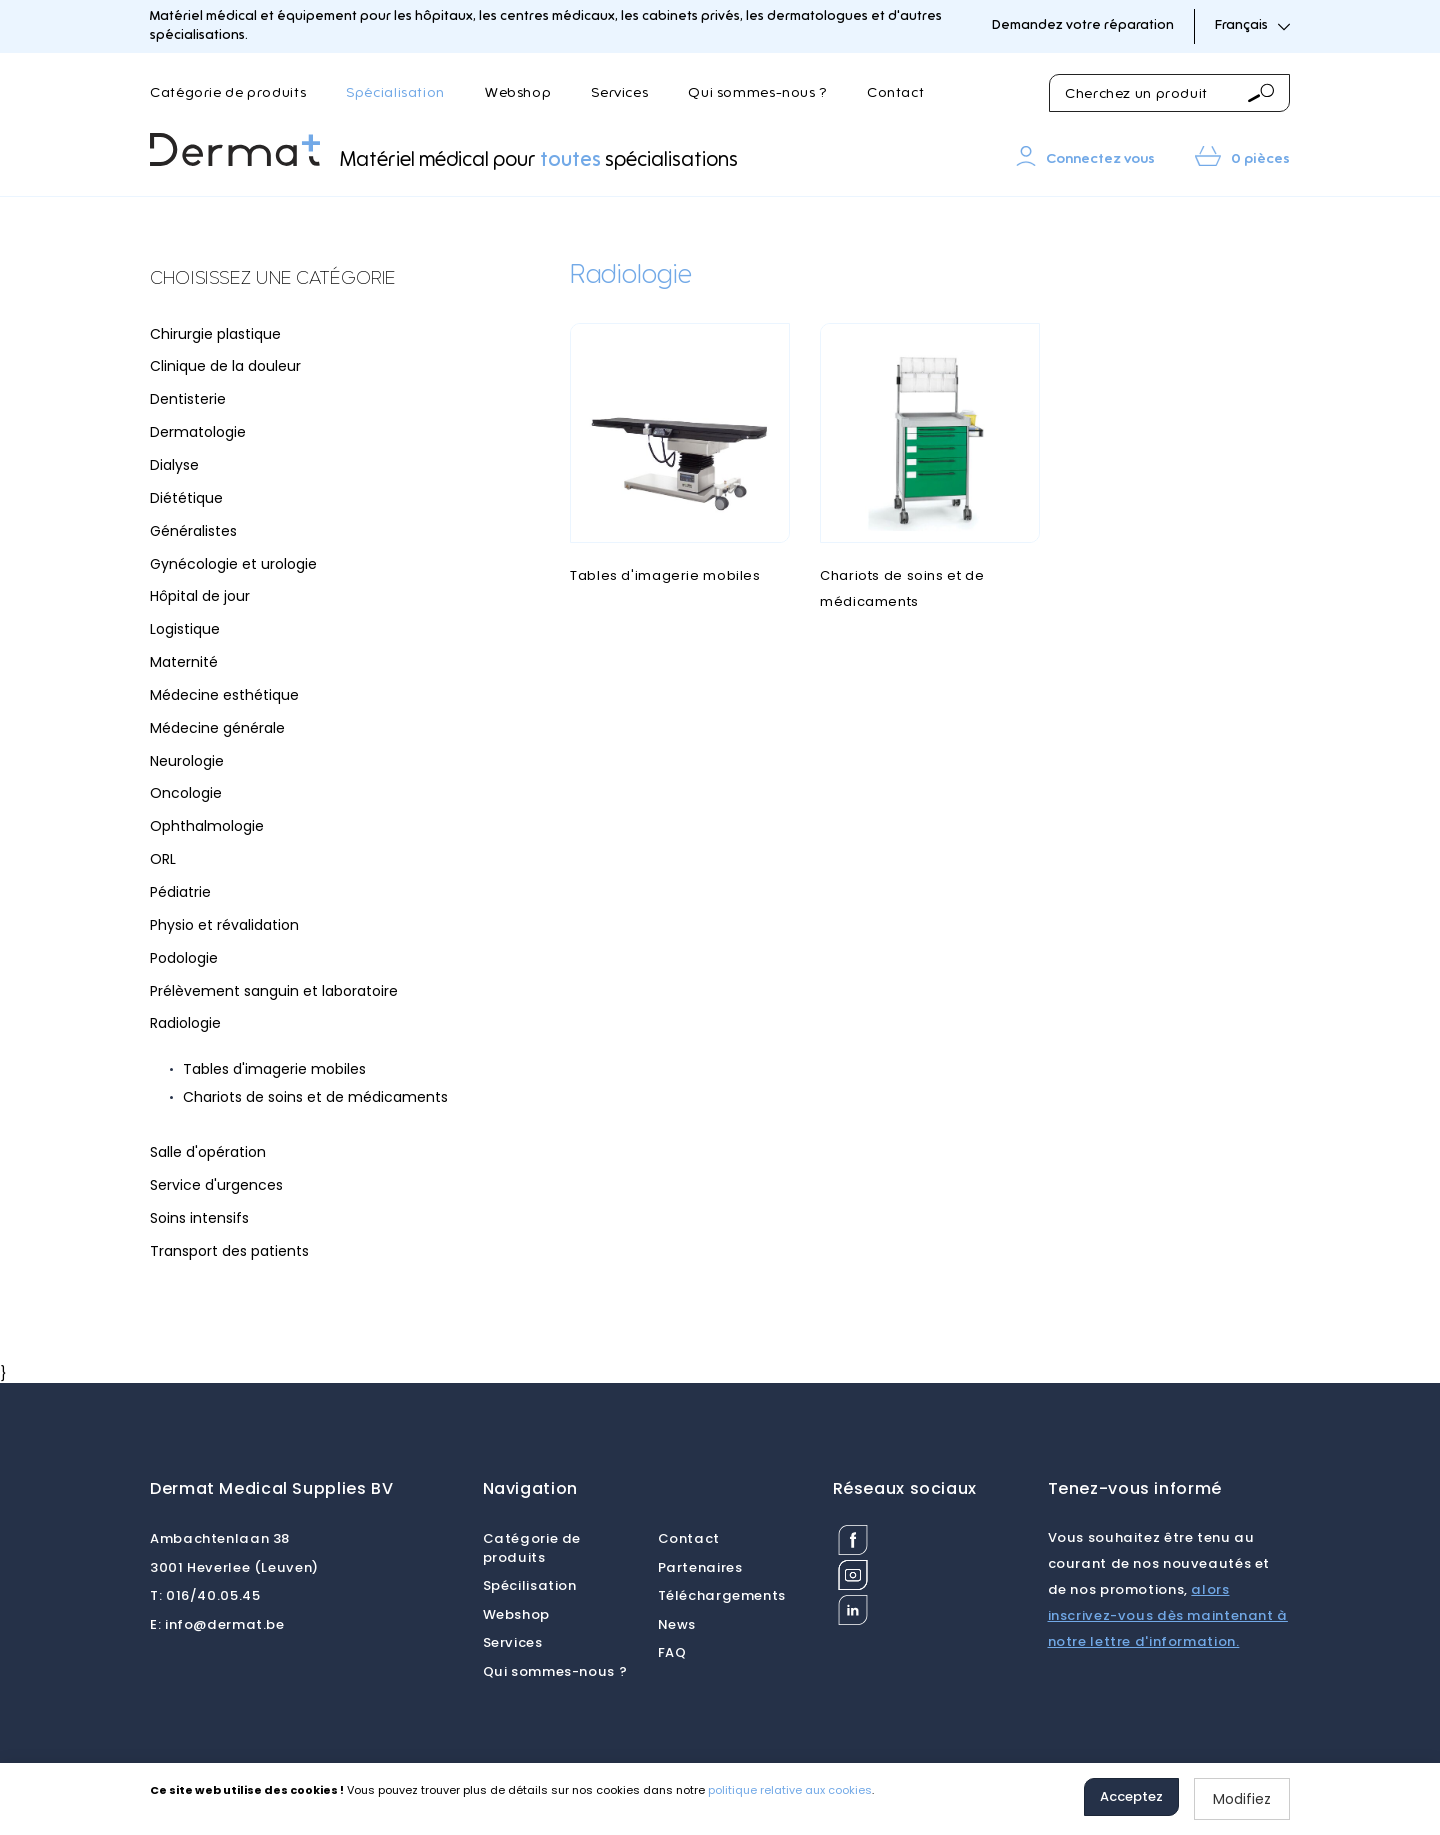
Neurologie (187, 761)
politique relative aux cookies (790, 1790)
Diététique (186, 498)
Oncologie (186, 793)
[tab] (300, 280)
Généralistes (193, 531)
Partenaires (700, 1567)
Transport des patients (229, 1251)
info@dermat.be (217, 1624)
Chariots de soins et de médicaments (315, 1097)
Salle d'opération (208, 1152)
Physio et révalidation (224, 925)
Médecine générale (217, 728)
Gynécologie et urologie (233, 564)
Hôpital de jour (200, 596)
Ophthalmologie (207, 826)
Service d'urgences (216, 1185)
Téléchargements (722, 1595)
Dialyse (174, 465)
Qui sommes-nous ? (757, 93)
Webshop (518, 93)
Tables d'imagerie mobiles (274, 1069)
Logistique (185, 629)
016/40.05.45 (205, 1595)
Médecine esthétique (224, 695)
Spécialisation (395, 93)
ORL (163, 859)
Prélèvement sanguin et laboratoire (274, 991)
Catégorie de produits (228, 93)
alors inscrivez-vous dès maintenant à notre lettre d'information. (1168, 1615)
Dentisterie (188, 399)
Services (619, 93)
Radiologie (185, 1023)
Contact (895, 93)
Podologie (184, 958)
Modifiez (1242, 1799)
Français (1252, 25)
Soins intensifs (199, 1218)
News (677, 1624)
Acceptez (1131, 1796)
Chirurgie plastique (215, 334)
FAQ (672, 1652)
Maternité (184, 662)
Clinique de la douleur (225, 366)
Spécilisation (530, 1585)
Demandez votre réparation (1083, 25)
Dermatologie (198, 432)
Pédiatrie (180, 892)
